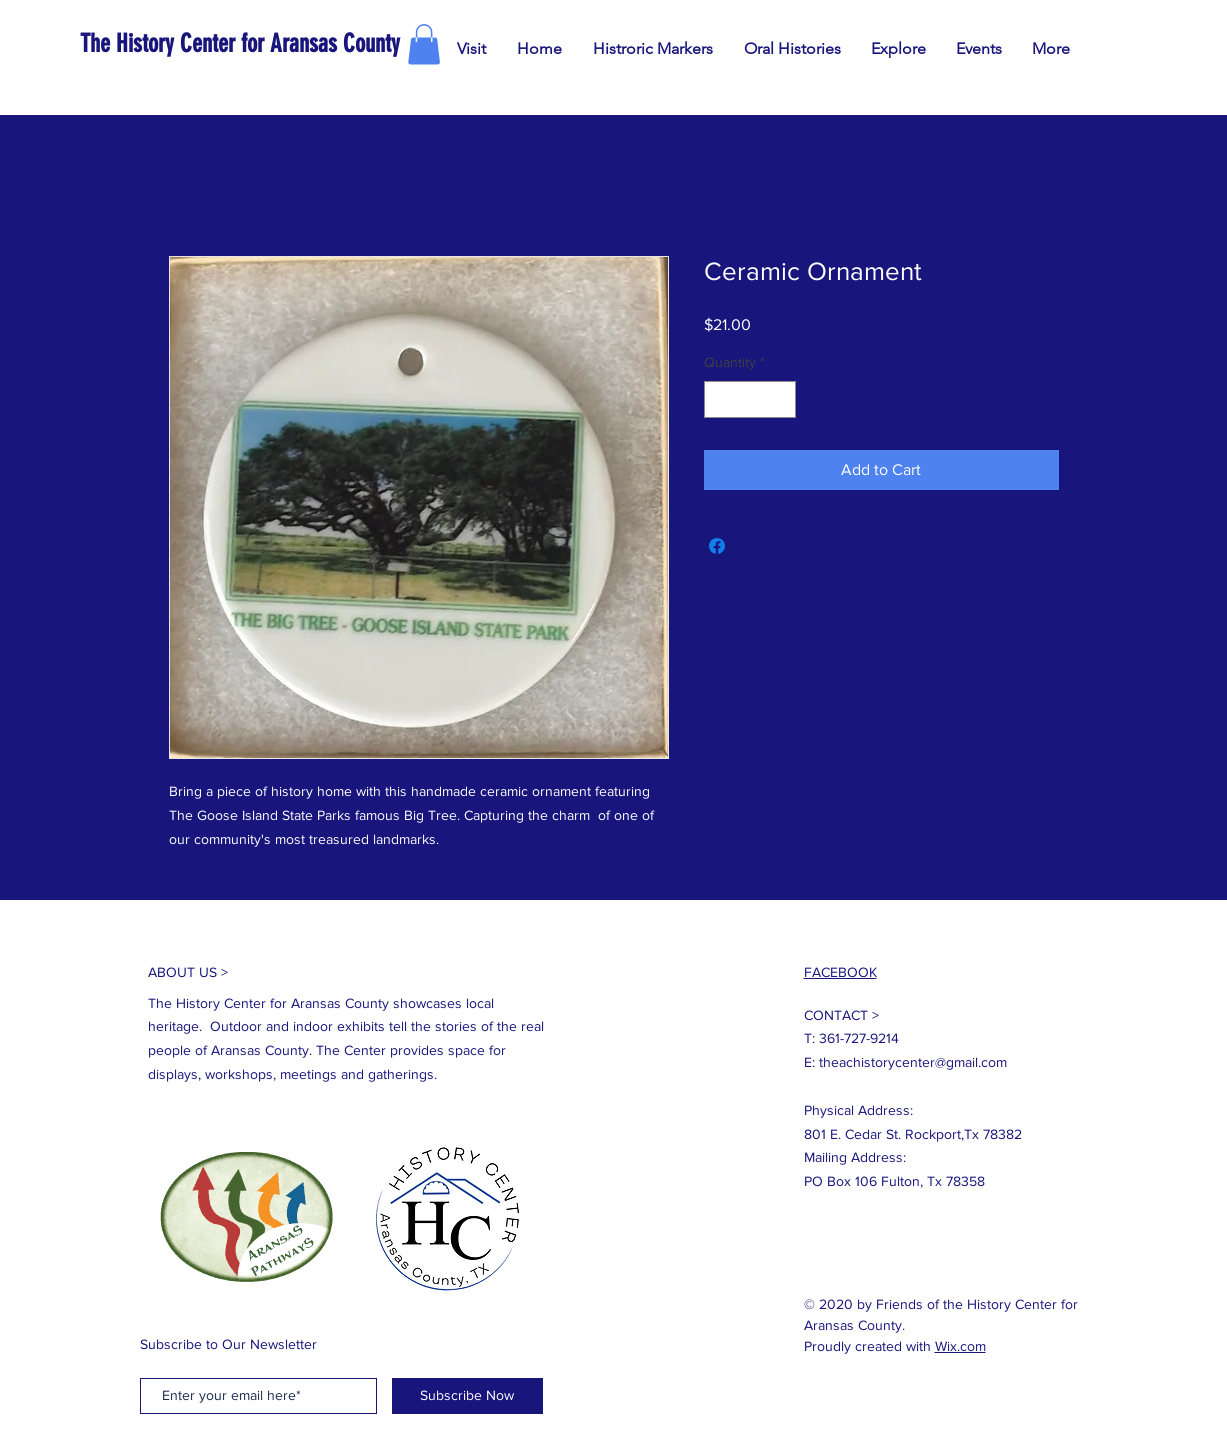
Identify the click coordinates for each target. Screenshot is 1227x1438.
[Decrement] (719, 399)
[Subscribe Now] (467, 1396)
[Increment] (780, 399)
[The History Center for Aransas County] (311, 43)
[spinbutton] (750, 399)
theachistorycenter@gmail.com (913, 1062)
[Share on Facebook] (717, 546)
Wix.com (960, 1346)
